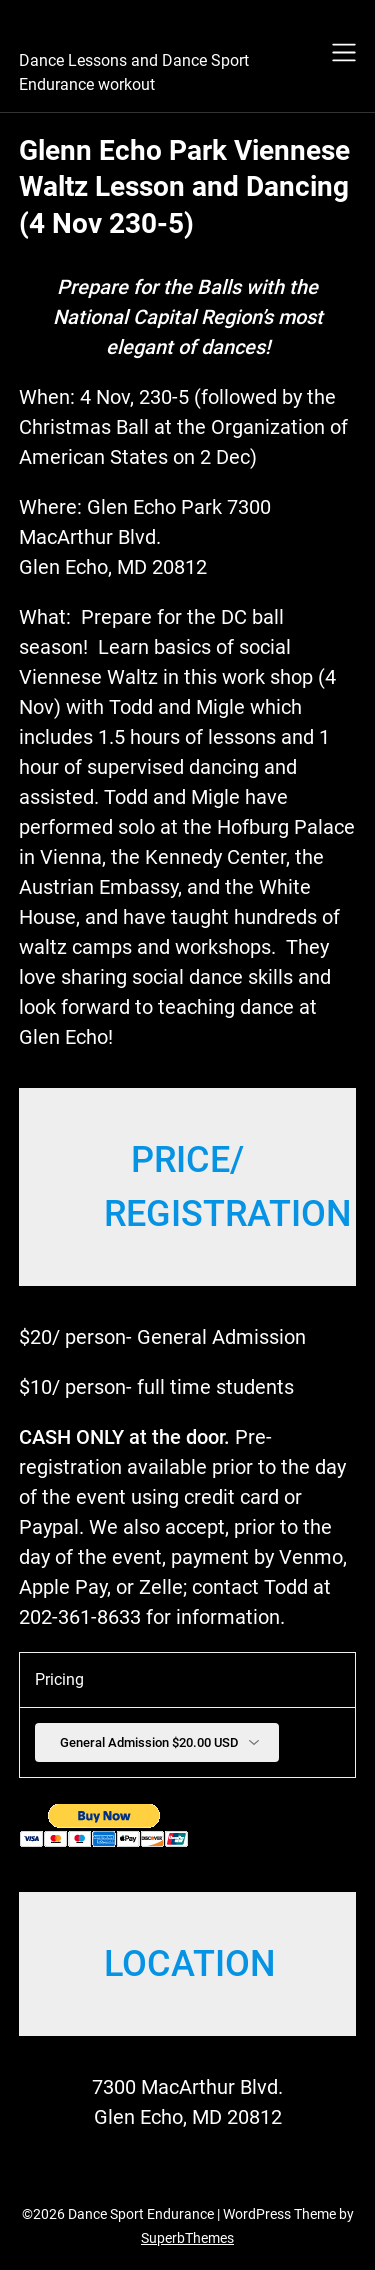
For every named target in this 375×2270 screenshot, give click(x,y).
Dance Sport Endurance (157, 31)
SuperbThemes (187, 2238)
